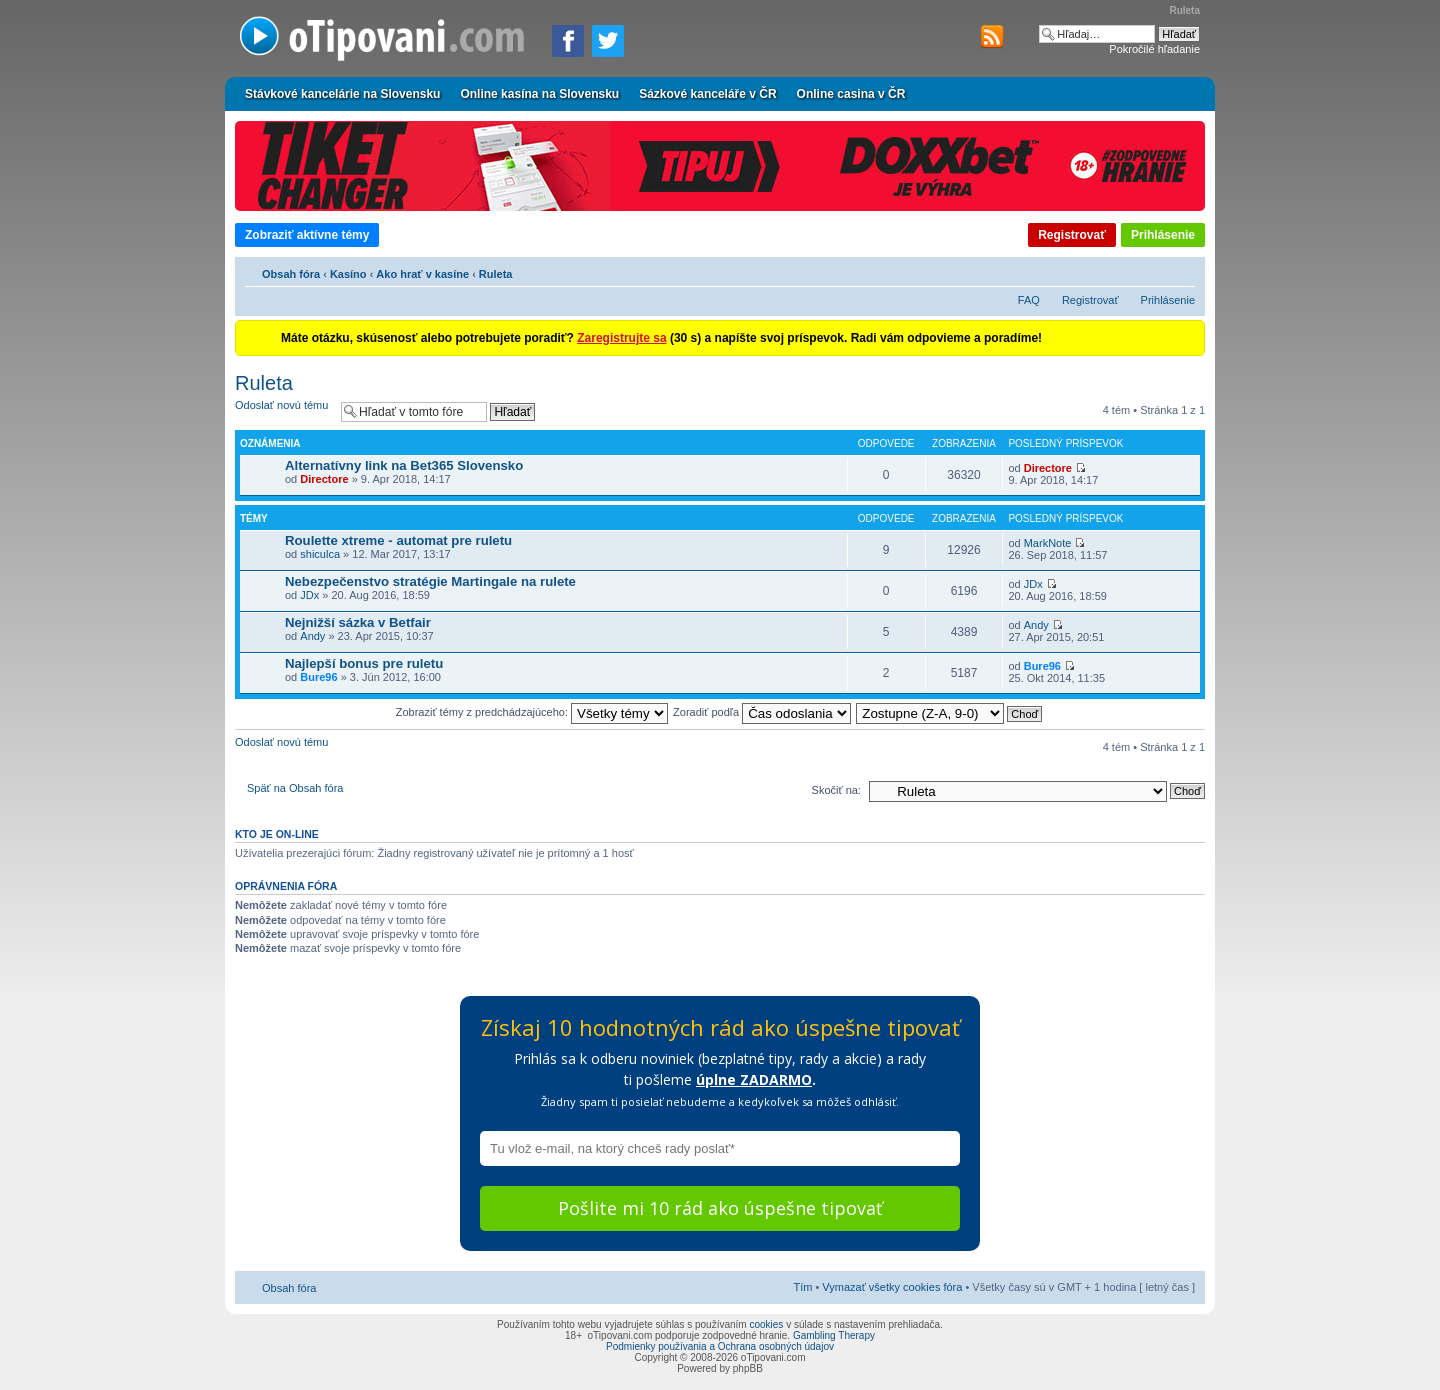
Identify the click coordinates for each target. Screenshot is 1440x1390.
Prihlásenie (1163, 235)
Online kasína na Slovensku (539, 94)
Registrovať (1072, 235)
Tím (802, 1287)
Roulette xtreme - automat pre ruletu (398, 540)
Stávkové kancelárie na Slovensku (342, 94)
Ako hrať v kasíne (422, 274)
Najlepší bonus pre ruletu (364, 663)
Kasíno (348, 274)
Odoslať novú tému (283, 411)
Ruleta (496, 274)
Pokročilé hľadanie (1154, 49)
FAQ (1029, 300)
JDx (309, 595)
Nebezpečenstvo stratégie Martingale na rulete (430, 581)
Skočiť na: (836, 790)
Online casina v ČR (851, 94)
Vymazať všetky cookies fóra (892, 1287)
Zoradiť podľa (762, 712)
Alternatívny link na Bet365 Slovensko (404, 465)
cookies (766, 1324)
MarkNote (1048, 543)
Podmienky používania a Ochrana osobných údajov (720, 1346)
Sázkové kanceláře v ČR (707, 94)
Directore (324, 479)
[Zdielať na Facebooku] (568, 41)
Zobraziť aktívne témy (307, 235)
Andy (312, 636)
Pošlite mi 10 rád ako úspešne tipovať (720, 1208)
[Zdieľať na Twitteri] (608, 41)
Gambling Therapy (834, 1335)
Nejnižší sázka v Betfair (358, 622)
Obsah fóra (291, 274)
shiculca (320, 554)
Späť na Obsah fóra (295, 788)
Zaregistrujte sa (621, 338)
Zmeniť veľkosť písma (1180, 271)
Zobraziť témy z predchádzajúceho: (532, 712)
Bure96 (318, 677)
